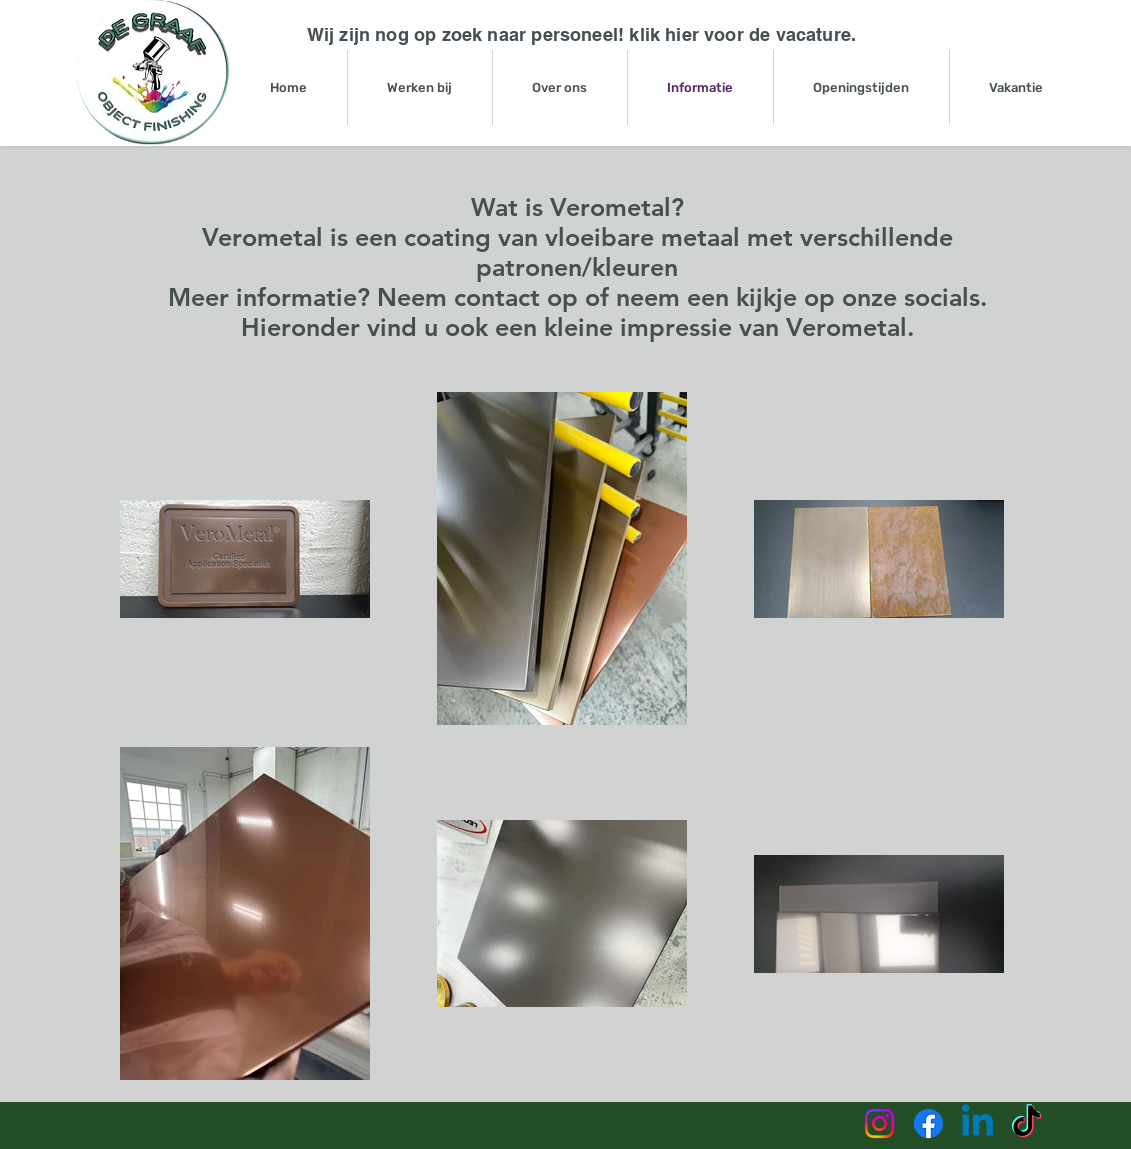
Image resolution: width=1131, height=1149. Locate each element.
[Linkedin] (977, 1123)
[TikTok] (1026, 1123)
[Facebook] (928, 1123)
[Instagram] (879, 1123)
